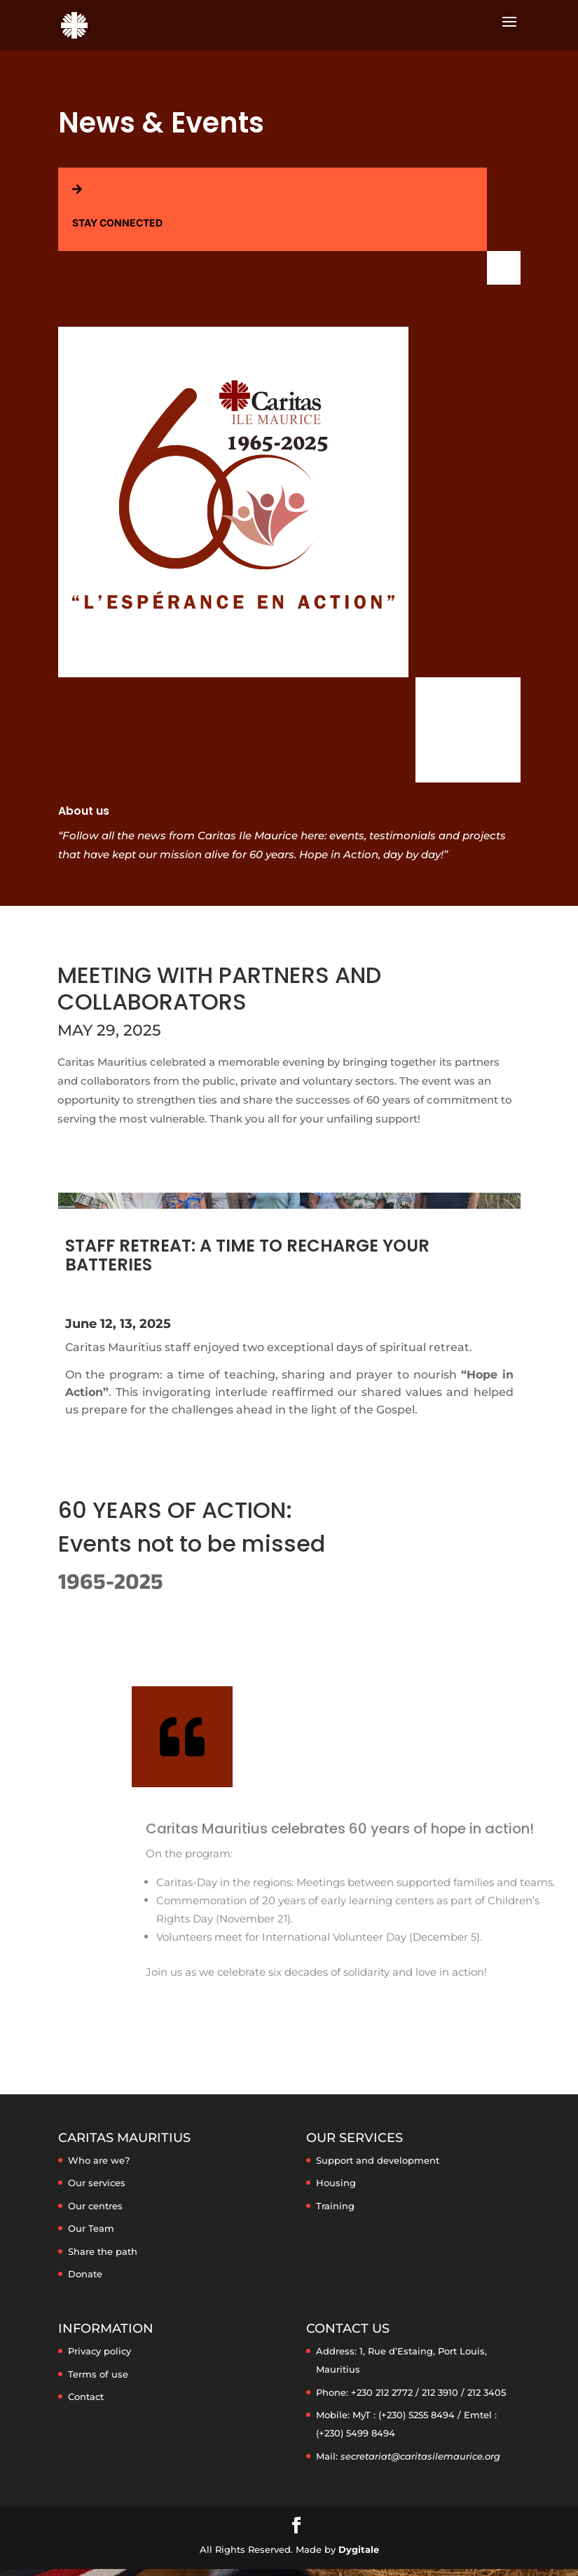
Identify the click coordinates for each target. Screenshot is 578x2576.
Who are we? (99, 2160)
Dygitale (358, 2549)
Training (335, 2205)
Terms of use (98, 2374)
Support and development (377, 2160)
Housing (336, 2182)
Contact (86, 2396)
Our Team (91, 2228)
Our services (96, 2182)
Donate (85, 2273)
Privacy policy (99, 2351)
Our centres (95, 2205)
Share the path (102, 2251)
